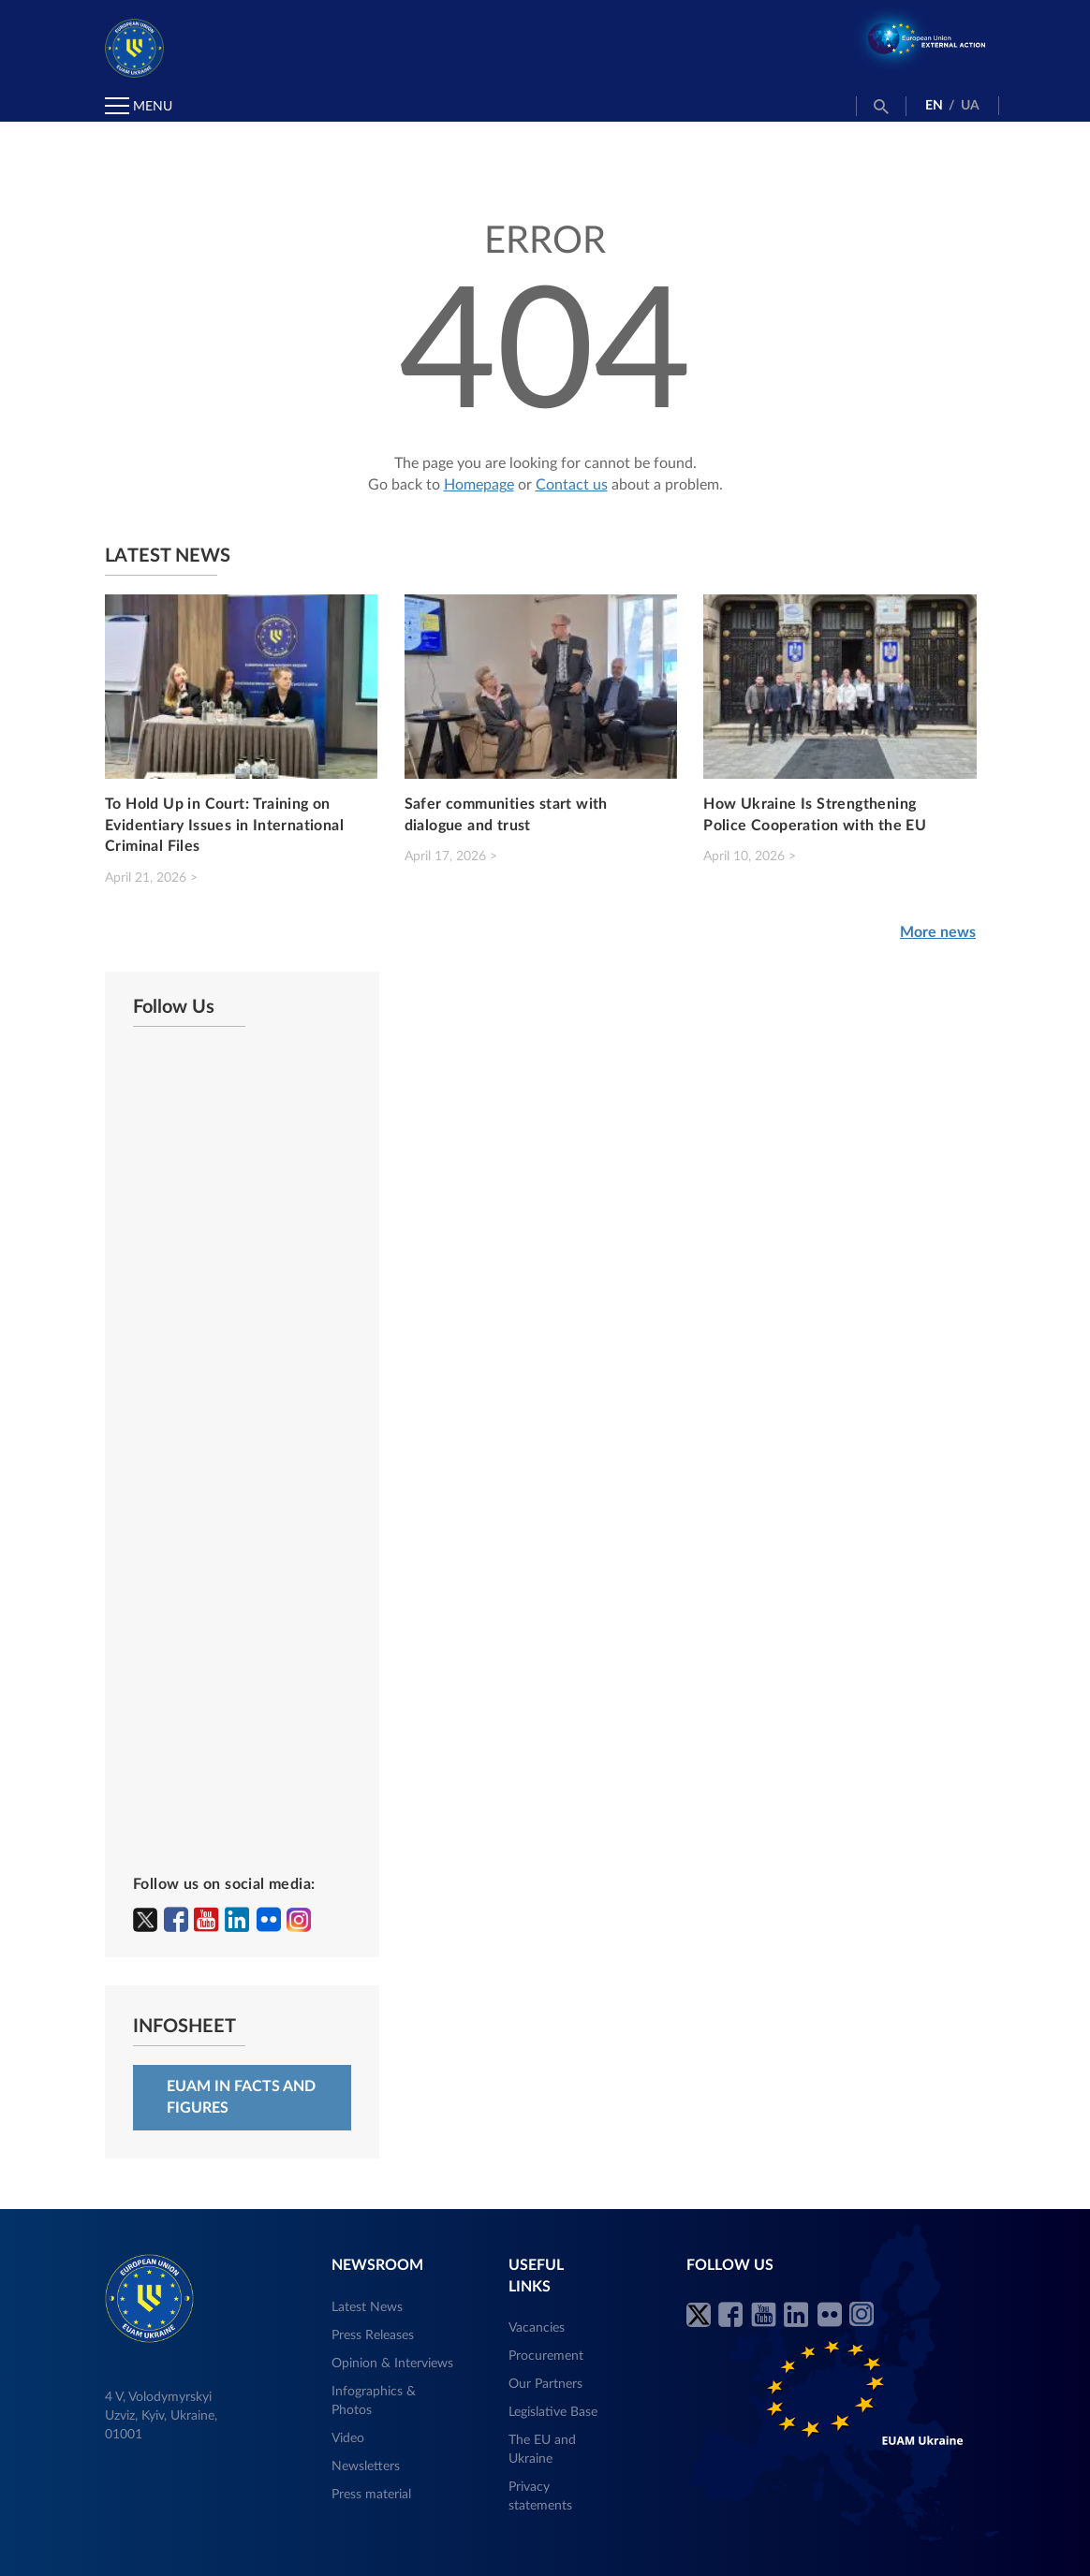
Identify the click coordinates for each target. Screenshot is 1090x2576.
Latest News (367, 2307)
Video (347, 2438)
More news (938, 932)
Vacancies (536, 2327)
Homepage (479, 484)
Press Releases (372, 2335)
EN (934, 105)
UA (970, 105)
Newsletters (365, 2466)
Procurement (545, 2356)
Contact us (572, 484)
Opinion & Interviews (392, 2363)
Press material (371, 2494)
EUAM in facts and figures (241, 2097)
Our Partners (545, 2384)
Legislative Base (552, 2412)
